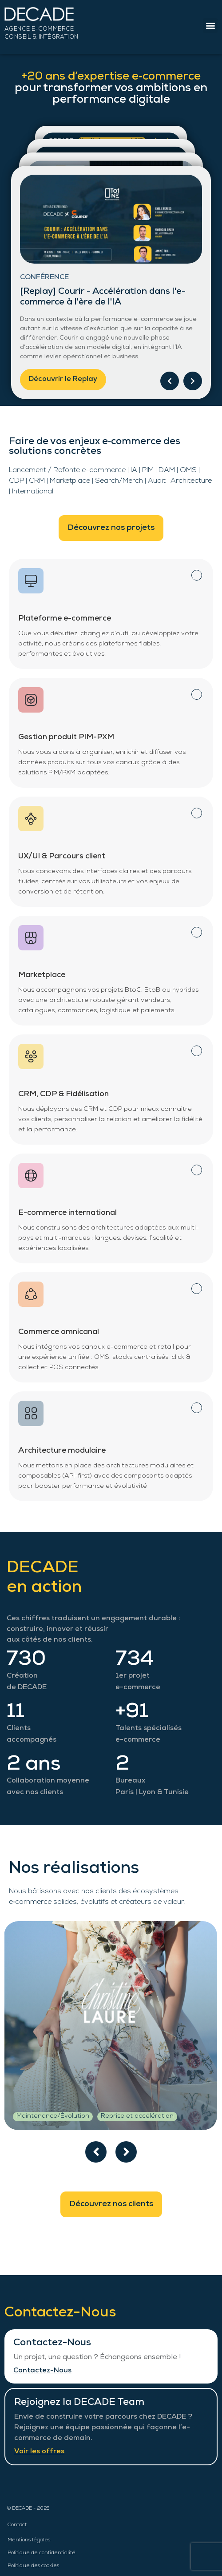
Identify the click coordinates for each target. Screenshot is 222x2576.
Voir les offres (39, 2452)
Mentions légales (29, 2540)
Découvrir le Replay (63, 379)
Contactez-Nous (52, 2343)
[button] (210, 25)
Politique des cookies (33, 2566)
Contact (17, 2525)
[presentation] (96, 2152)
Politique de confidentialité (41, 2553)
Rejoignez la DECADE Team (79, 2403)
